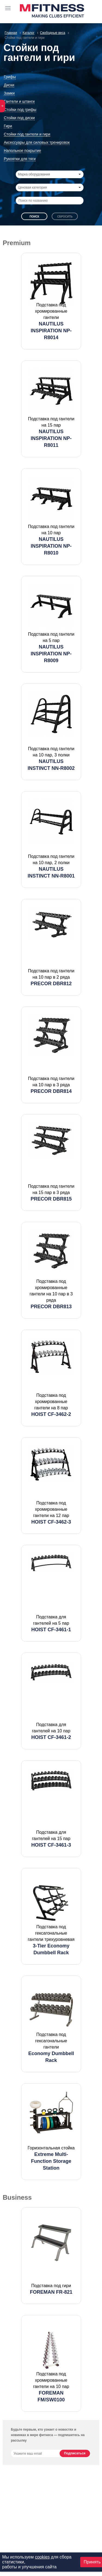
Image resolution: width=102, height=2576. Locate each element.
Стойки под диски (19, 118)
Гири (8, 126)
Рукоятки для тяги (20, 159)
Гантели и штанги (19, 101)
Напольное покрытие (22, 150)
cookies (42, 2557)
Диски (9, 85)
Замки (9, 93)
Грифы (10, 77)
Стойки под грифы (20, 109)
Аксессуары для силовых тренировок (37, 142)
